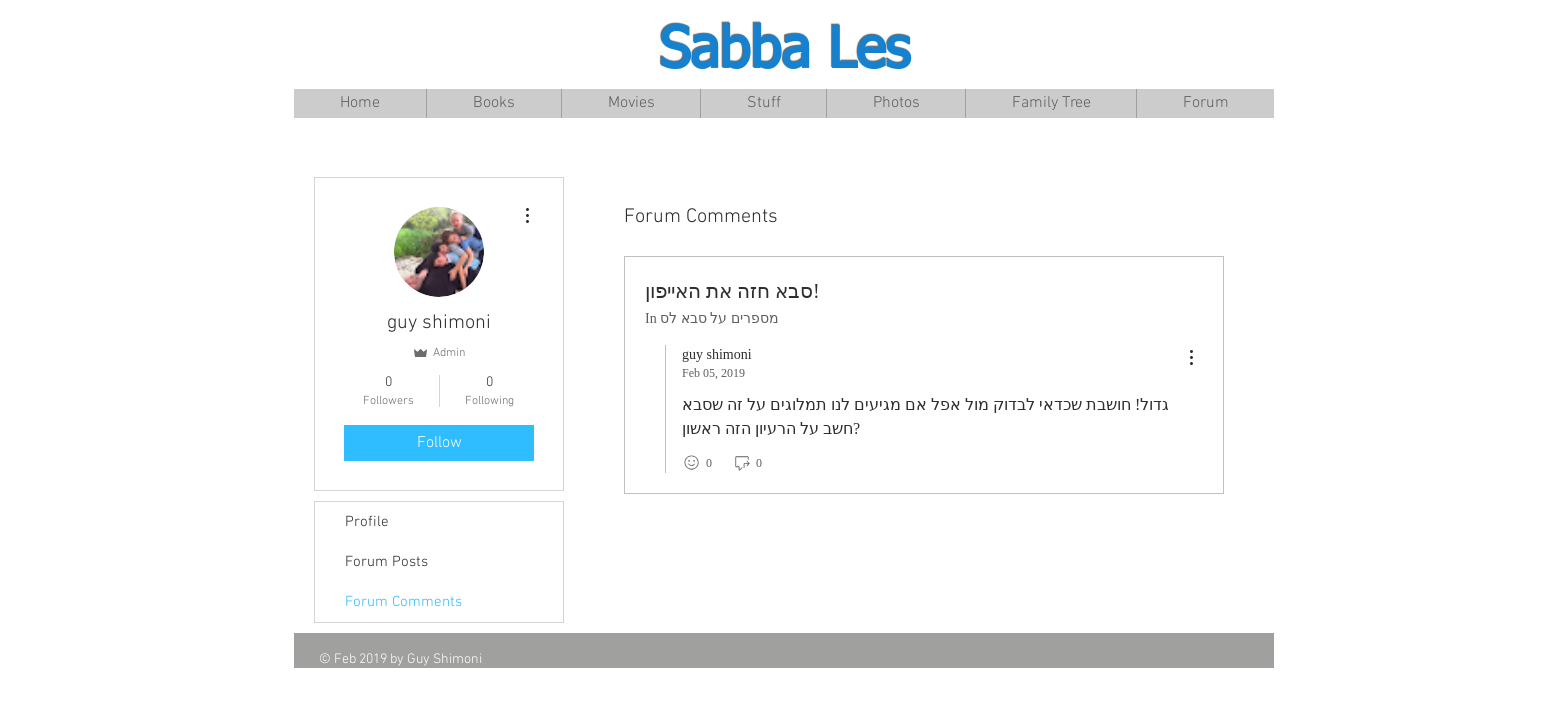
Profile (367, 522)
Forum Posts (386, 562)
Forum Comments (403, 602)
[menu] (1191, 358)
